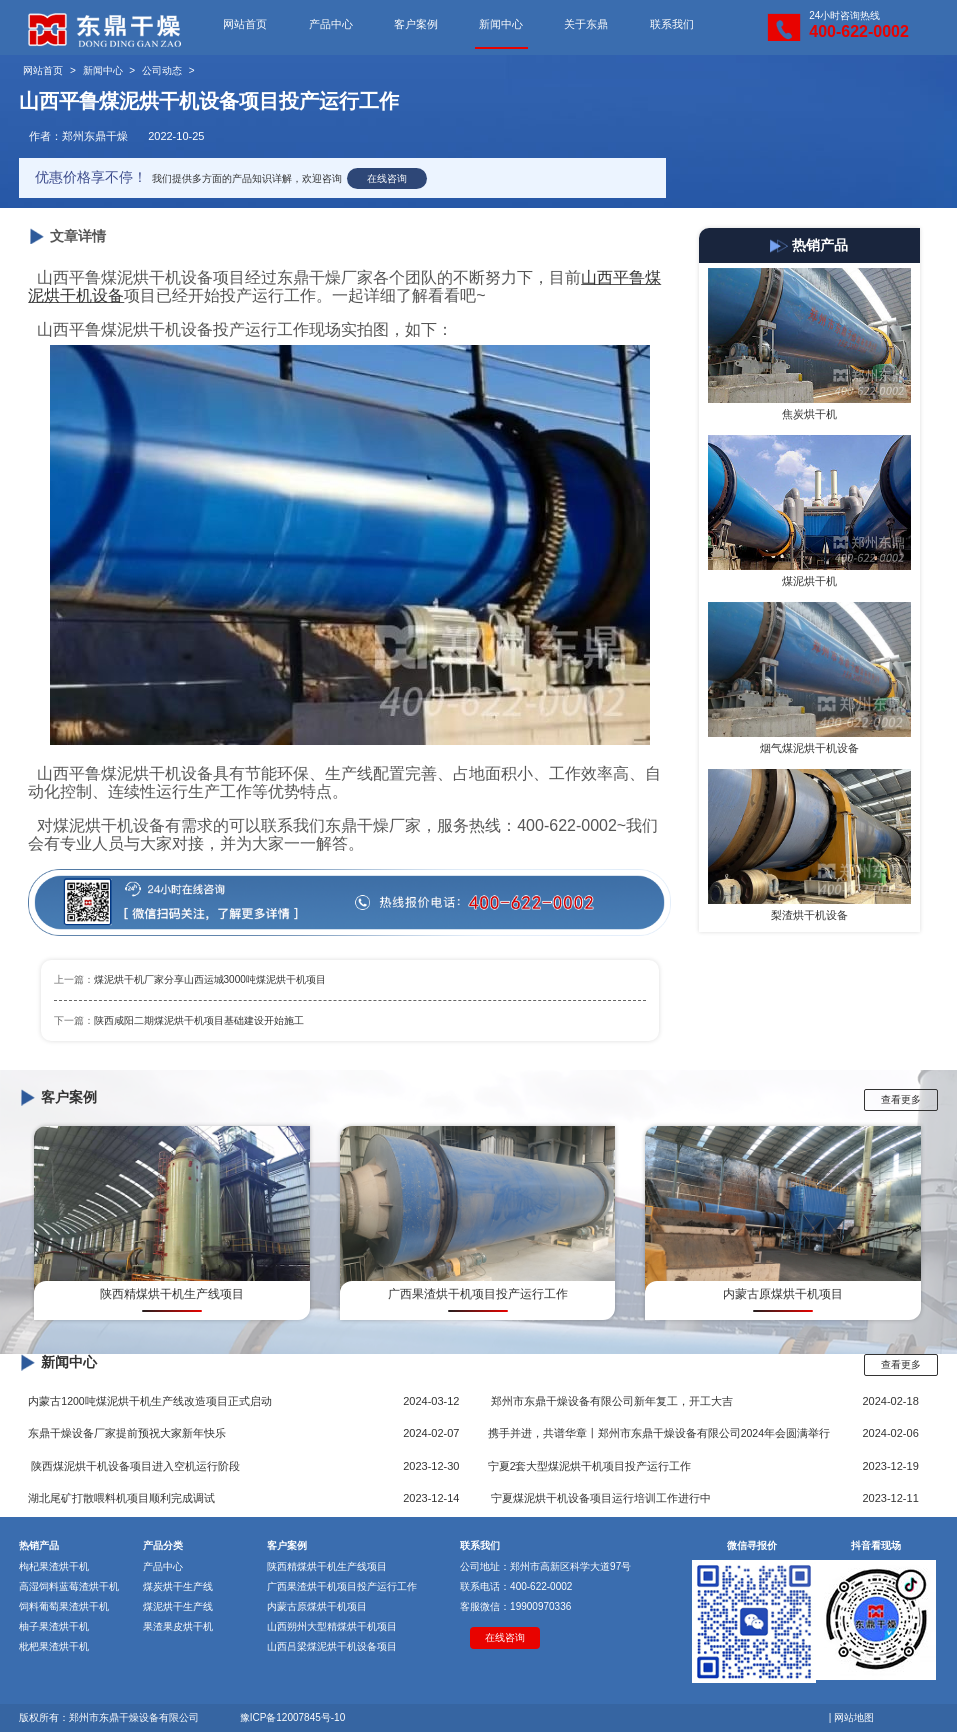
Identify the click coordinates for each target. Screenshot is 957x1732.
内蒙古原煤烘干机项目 (317, 1606)
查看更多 (901, 1099)
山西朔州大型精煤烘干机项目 (332, 1626)
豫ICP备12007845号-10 (293, 1717)
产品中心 (331, 24)
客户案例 (416, 24)
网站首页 (245, 24)
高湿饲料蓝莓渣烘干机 (69, 1586)
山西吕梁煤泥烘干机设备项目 (332, 1646)
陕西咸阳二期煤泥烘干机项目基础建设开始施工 (199, 1020)
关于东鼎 (586, 24)
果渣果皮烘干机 (178, 1626)
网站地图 (854, 1717)
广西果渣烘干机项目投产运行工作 (342, 1586)
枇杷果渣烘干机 (54, 1646)
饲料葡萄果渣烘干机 (64, 1606)
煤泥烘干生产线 (178, 1606)
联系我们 (672, 24)
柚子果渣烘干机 (54, 1626)
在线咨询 (387, 178)
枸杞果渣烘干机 (54, 1566)
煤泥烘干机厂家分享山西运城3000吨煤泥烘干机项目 (210, 979)
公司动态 (162, 70)
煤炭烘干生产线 (178, 1586)
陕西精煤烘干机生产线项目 (327, 1566)
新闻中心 (501, 24)
